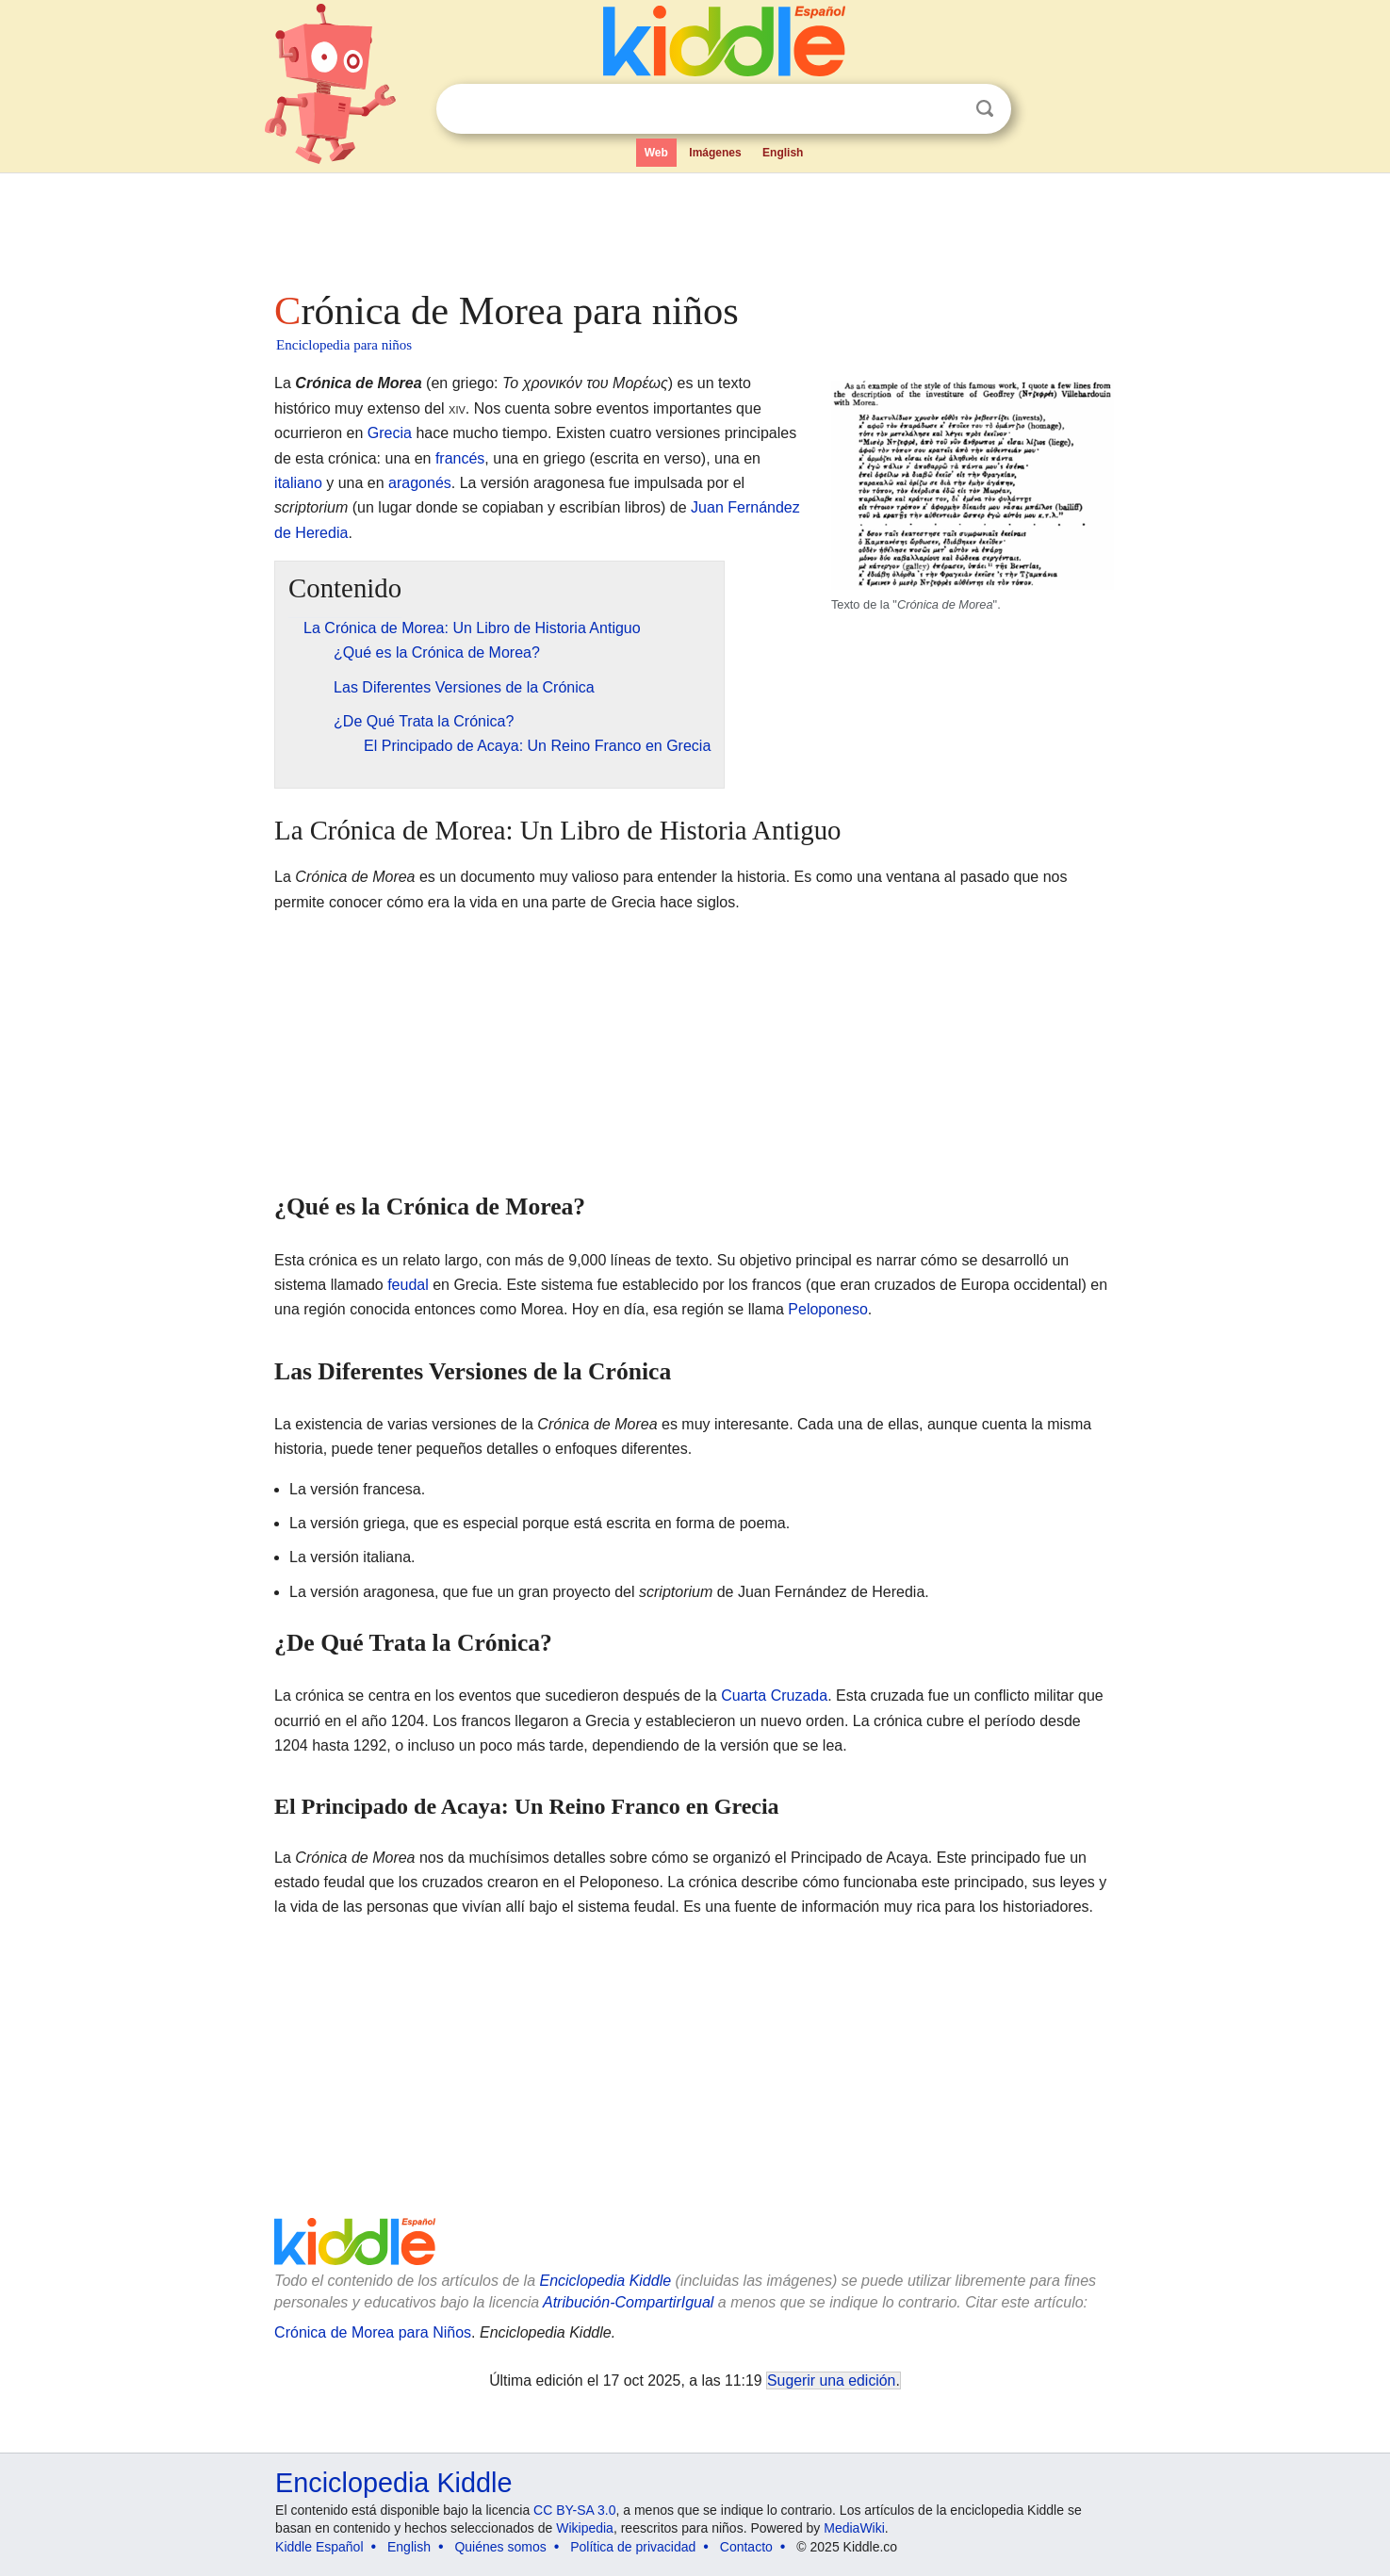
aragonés (419, 483)
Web (656, 152)
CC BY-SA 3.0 (574, 2510)
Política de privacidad (632, 2546)
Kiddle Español (319, 2546)
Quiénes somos (500, 2546)
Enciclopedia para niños (344, 344)
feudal (408, 1285)
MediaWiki (854, 2527)
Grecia (390, 433)
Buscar (984, 109)
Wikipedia (584, 2527)
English (782, 152)
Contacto (746, 2546)
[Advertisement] (693, 226)
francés (459, 458)
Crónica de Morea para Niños (372, 2332)
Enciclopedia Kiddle (605, 2281)
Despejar (946, 109)
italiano (298, 483)
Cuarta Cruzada (774, 1695)
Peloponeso (828, 1309)
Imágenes (715, 152)
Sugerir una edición (831, 2380)
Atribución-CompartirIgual (628, 2302)
